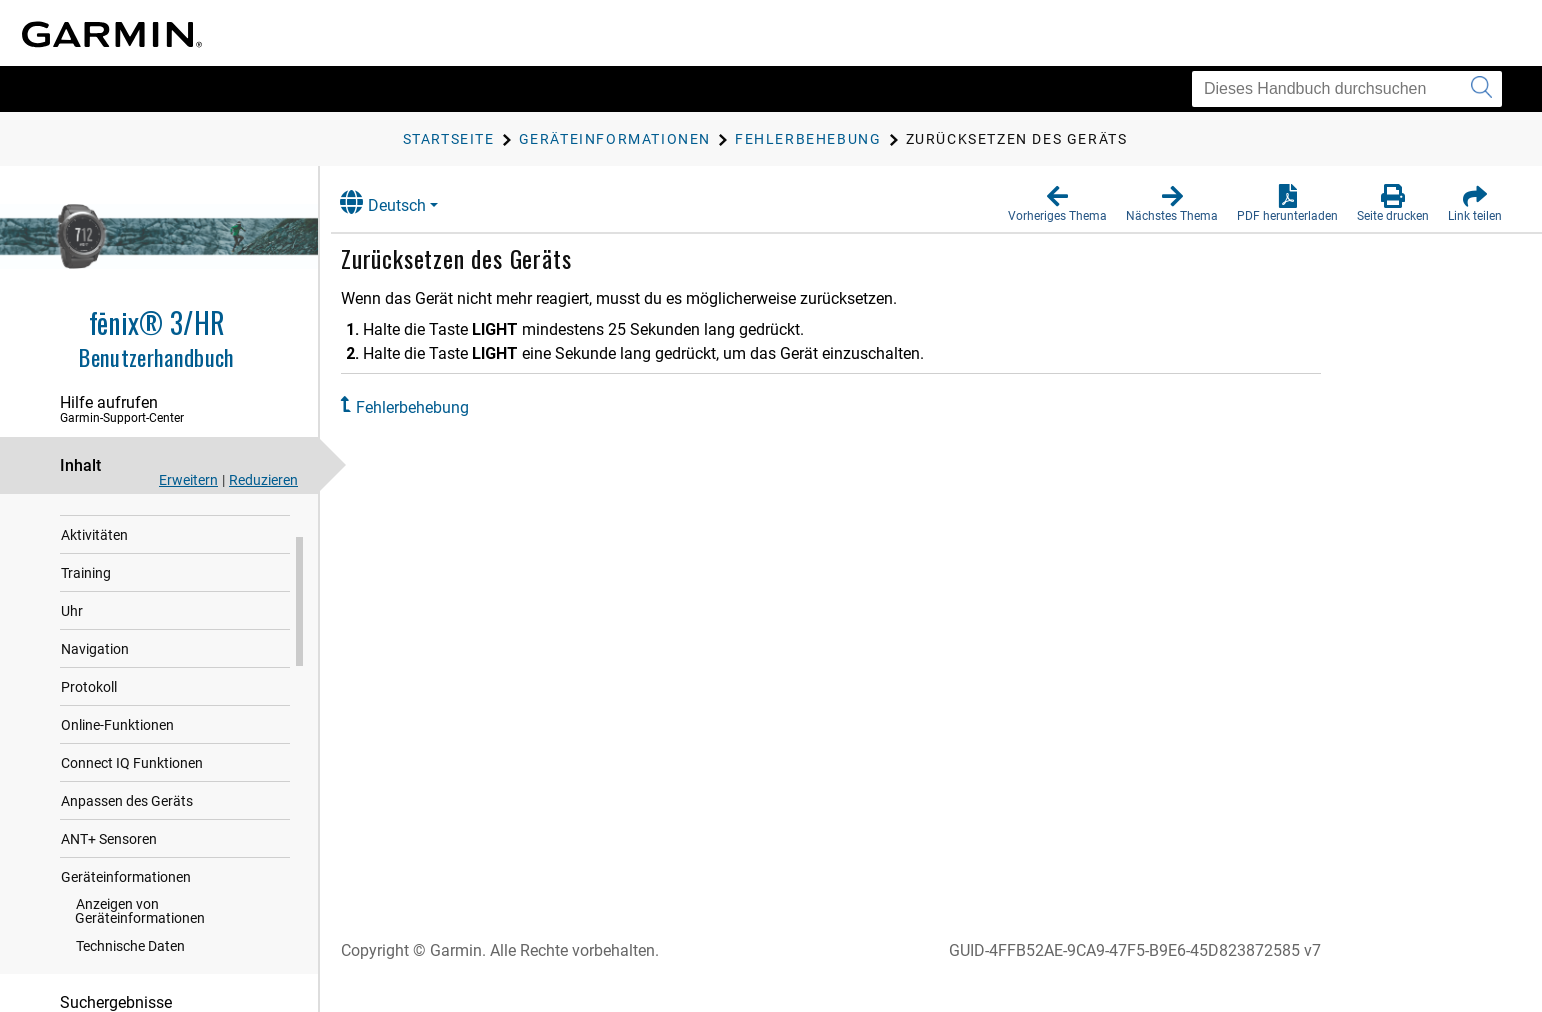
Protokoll (89, 727)
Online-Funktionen (117, 765)
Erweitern (188, 480)
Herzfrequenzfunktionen (136, 537)
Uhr (72, 651)
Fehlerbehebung (427, 407)
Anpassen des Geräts (127, 841)
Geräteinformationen (126, 917)
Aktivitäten (94, 575)
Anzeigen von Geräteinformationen (140, 951)
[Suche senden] (1481, 89)
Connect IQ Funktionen (132, 803)
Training (86, 613)
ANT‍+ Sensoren (109, 879)
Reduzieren (263, 480)
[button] (1057, 204)
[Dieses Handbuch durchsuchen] (1347, 89)
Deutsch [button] (398, 202)
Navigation (95, 689)
